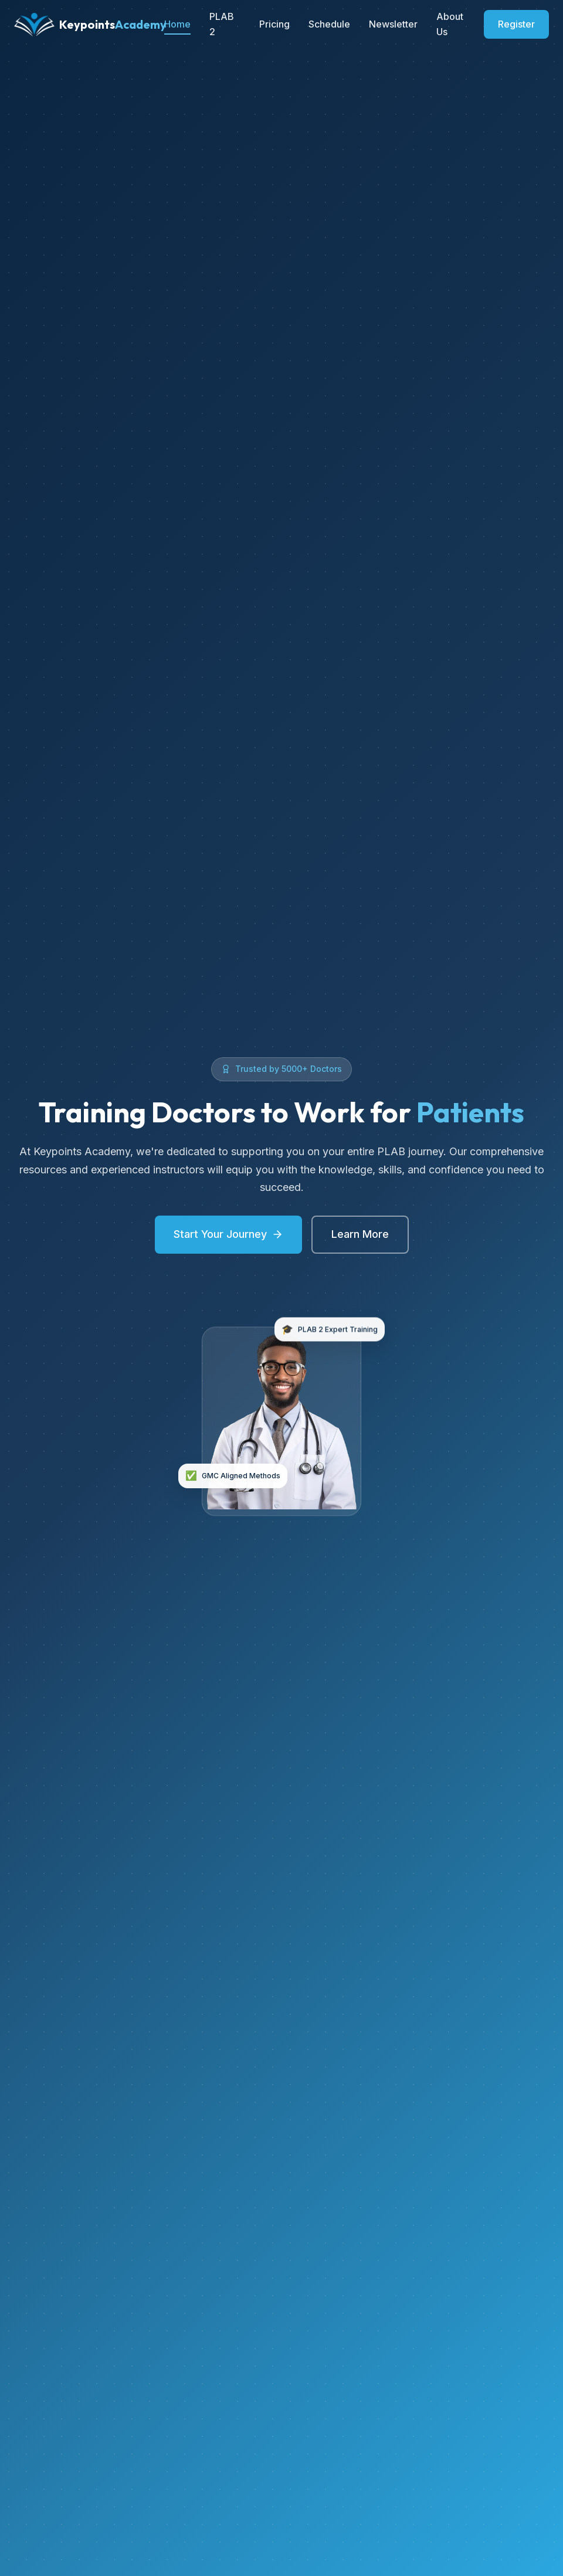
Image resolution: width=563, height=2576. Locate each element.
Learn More (360, 1234)
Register (516, 24)
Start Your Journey (228, 1234)
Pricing (274, 24)
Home (177, 24)
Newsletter (393, 24)
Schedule (329, 24)
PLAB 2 (221, 24)
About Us (449, 24)
